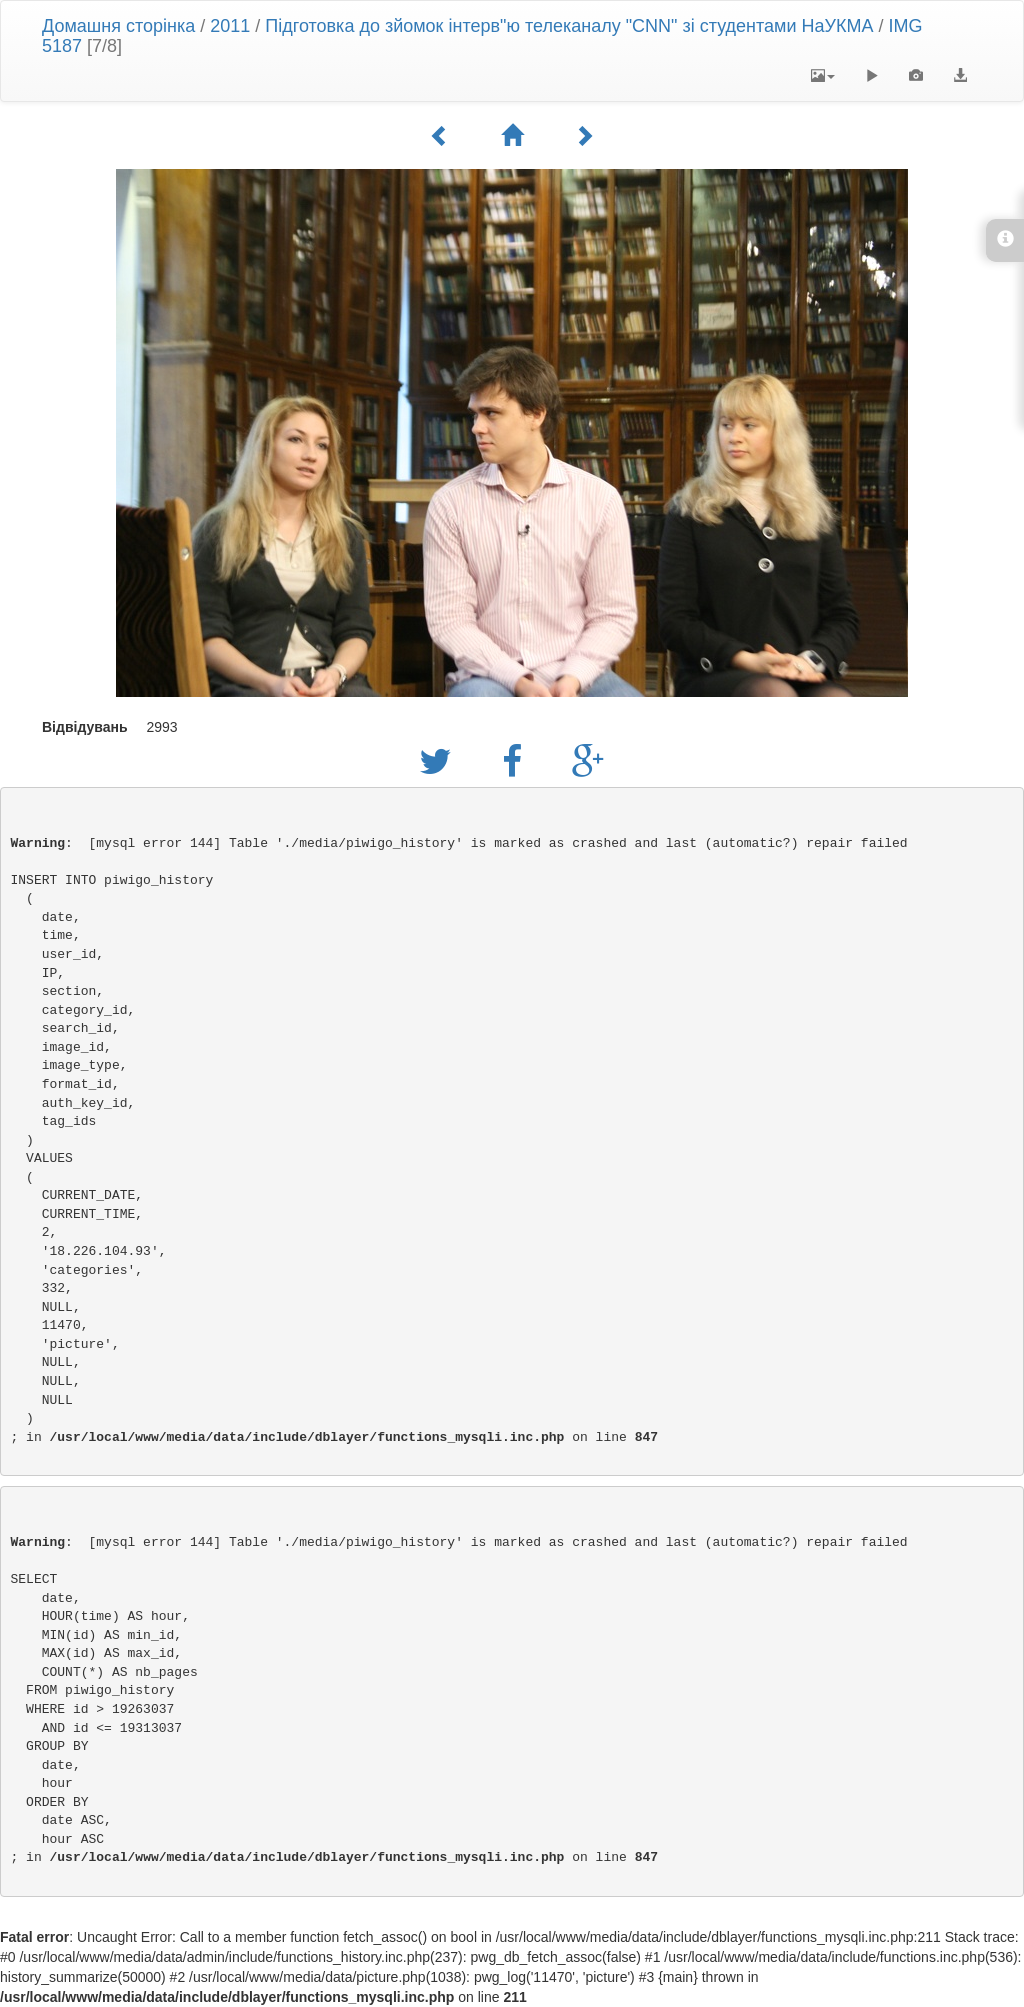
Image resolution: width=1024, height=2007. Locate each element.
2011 (230, 26)
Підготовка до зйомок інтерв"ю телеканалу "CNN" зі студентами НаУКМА (569, 26)
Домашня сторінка (118, 26)
